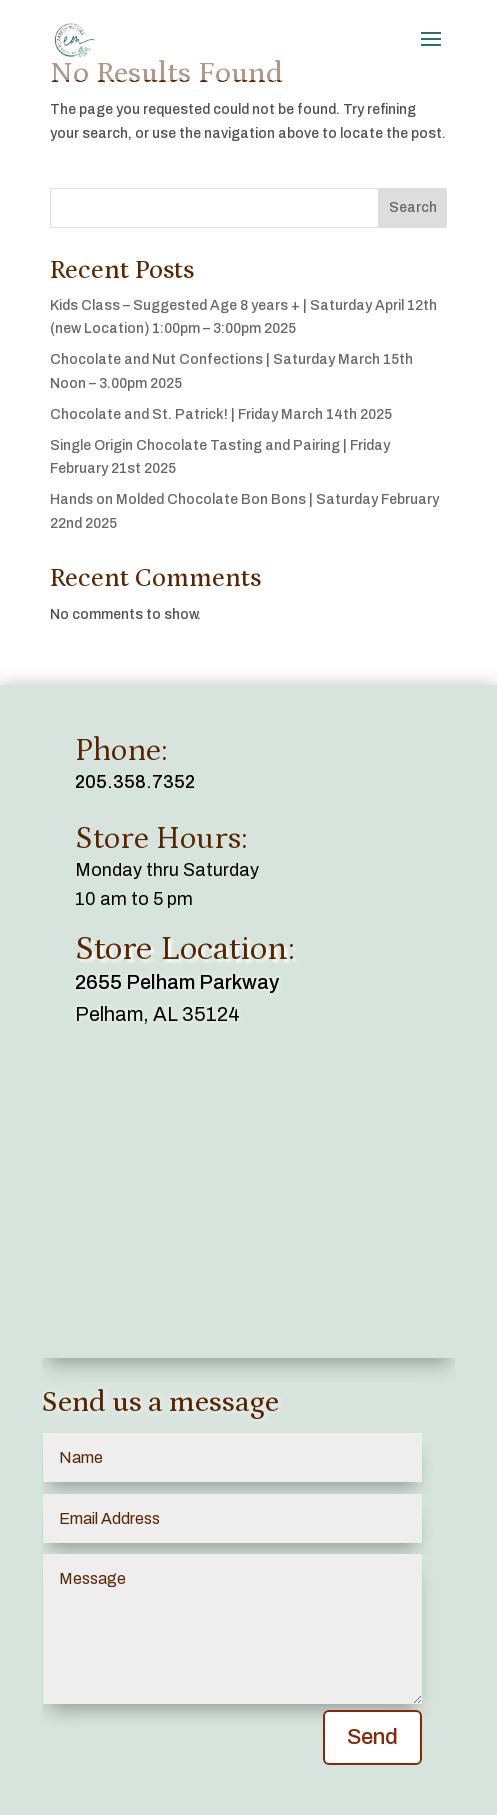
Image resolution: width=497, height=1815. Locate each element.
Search (413, 207)
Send (372, 1737)
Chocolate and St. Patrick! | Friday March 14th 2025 (221, 414)
